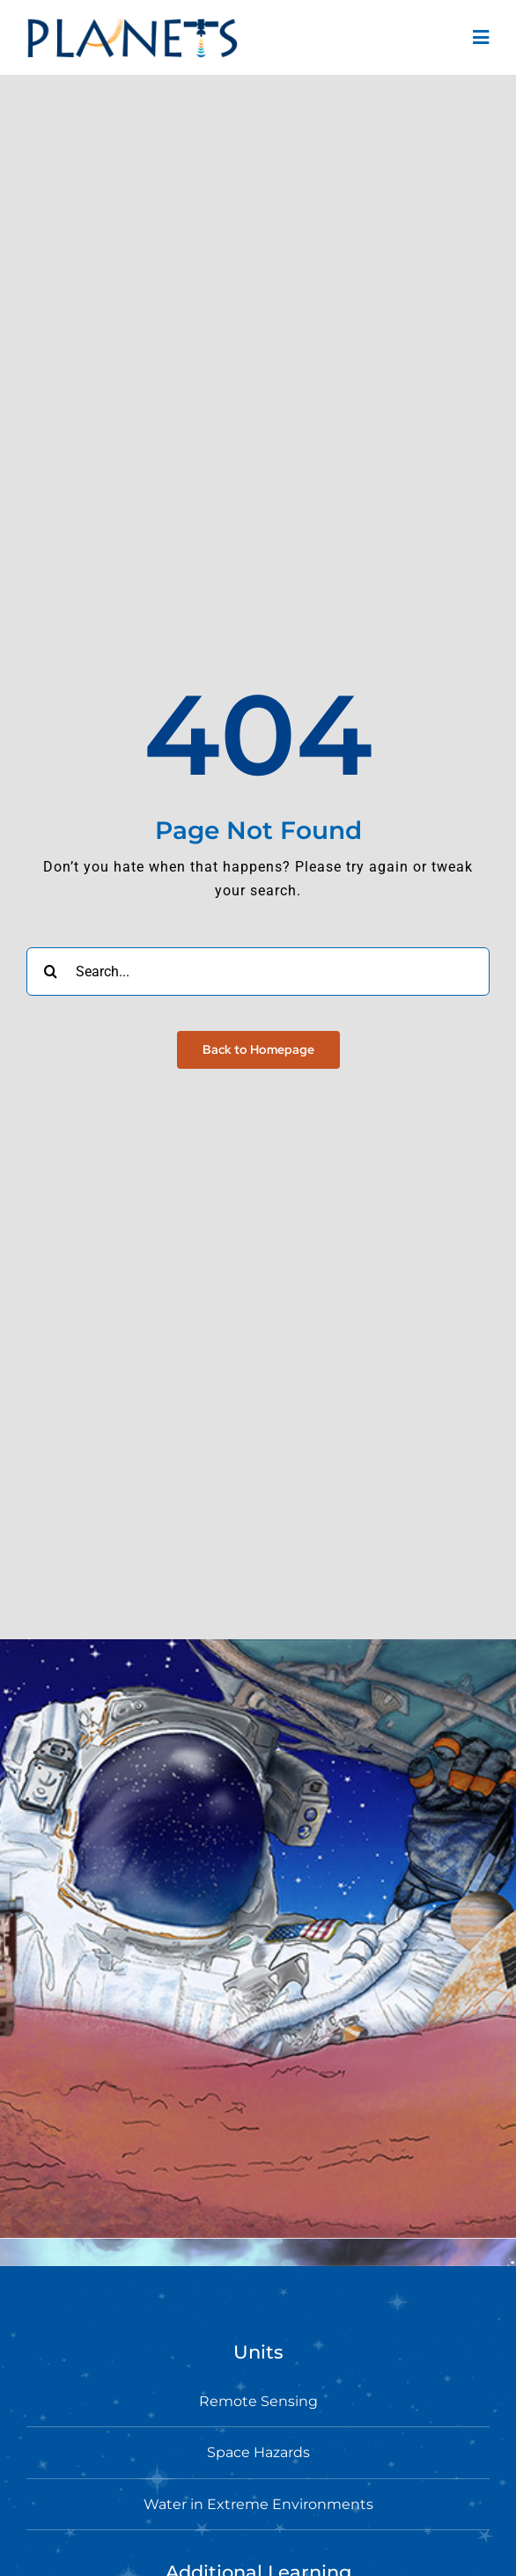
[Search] (50, 971)
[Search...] (258, 971)
